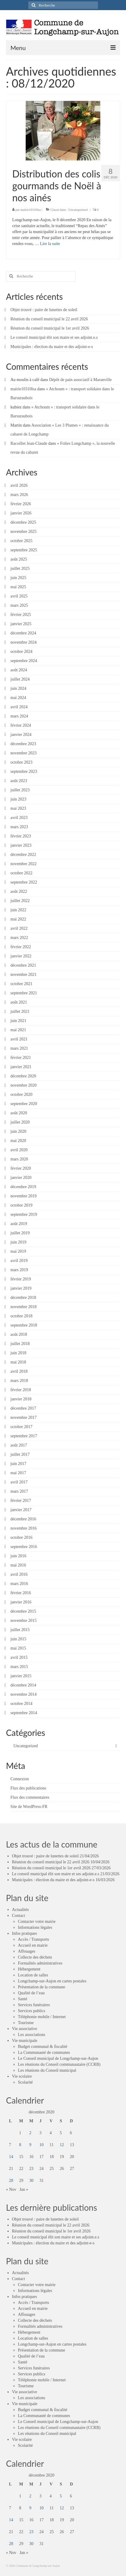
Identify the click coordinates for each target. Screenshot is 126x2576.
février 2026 (20, 504)
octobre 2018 (21, 1316)
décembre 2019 (23, 1187)
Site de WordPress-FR (28, 1806)
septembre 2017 (23, 1436)
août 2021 (18, 1002)
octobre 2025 (21, 541)
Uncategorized (77, 209)
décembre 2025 (23, 522)
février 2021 (20, 1057)
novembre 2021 (23, 974)
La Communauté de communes (44, 2052)
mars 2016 (19, 1583)
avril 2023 (18, 817)
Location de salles (33, 1975)
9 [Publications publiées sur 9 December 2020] (30, 2145)
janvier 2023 (20, 845)
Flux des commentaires (29, 1797)
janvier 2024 (20, 734)
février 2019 (20, 1279)
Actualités (20, 1909)
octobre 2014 (21, 1703)
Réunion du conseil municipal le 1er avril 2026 (49, 328)
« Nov (11, 2189)
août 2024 (18, 670)
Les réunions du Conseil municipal (47, 2070)
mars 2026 (19, 494)
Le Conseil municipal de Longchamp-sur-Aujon (58, 2058)
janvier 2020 (20, 1177)
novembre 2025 (23, 531)
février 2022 (20, 947)
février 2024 (20, 725)
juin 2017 (18, 1463)
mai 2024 (18, 697)
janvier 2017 (20, 1510)
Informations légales (35, 1927)
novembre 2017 (23, 1417)
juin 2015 (18, 1639)
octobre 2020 (21, 1094)
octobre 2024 (21, 651)
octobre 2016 (21, 1537)
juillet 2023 (20, 790)
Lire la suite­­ (50, 243)
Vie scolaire (22, 2076)
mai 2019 (18, 1251)
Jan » (23, 2189)
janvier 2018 (20, 1399)
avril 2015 (18, 1657)
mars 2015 (19, 1666)
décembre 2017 (23, 1408)
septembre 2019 (23, 1214)
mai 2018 (18, 1362)
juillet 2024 (20, 679)
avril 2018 (18, 1371)
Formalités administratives (40, 1963)
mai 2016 (18, 1565)
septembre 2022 (23, 882)
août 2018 (18, 1334)
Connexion (19, 1779)
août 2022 (18, 891)
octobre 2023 (21, 762)
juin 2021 (18, 1020)
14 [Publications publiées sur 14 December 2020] (11, 2156)
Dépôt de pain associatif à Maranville (80, 379)
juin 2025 (18, 577)
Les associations (31, 2034)
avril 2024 (18, 707)
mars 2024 (19, 716)
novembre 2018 (23, 1307)
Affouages (26, 1951)
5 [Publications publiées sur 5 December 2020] (61, 2133)
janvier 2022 (20, 956)
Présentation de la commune (41, 1987)
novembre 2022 (23, 864)
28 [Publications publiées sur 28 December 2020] (11, 2180)
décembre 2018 (23, 1297)
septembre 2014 (23, 1713)
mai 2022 (18, 919)
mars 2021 (19, 1048)
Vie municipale (24, 2040)
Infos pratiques (24, 1933)
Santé (22, 1999)
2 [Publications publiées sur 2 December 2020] (30, 2133)
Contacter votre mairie (37, 1921)
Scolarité (25, 2082)
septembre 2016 (23, 1546)
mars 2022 (19, 937)
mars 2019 (19, 1270)
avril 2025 (18, 596)
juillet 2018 (20, 1343)
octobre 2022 (21, 873)
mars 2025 (19, 605)
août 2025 (18, 559)
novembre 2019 (23, 1196)
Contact (18, 1915)
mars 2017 (19, 1491)
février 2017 (20, 1500)
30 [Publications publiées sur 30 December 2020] (31, 2180)
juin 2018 (18, 1353)
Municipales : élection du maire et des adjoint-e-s (51, 346)
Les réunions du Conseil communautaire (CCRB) (59, 2064)
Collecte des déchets (35, 1957)
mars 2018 (19, 1380)
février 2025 (20, 614)
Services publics (31, 2011)
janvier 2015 (20, 1676)
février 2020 (20, 1168)
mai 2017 (18, 1473)
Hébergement (29, 1969)
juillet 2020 (20, 1122)
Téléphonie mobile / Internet (42, 2017)
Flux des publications (28, 1788)
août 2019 (18, 1223)
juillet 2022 (20, 900)
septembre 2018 (23, 1325)
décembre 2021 (23, 965)
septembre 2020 (23, 1103)
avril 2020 (18, 1150)
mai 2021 (18, 1030)
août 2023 (18, 780)
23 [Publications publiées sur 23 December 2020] (31, 2168)
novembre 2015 (23, 1620)
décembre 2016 (23, 1519)
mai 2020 (18, 1140)
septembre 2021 (23, 993)
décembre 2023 (23, 744)
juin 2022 (18, 910)
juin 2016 (18, 1556)
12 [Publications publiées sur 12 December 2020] (62, 2145)
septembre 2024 (23, 661)
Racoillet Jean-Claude (28, 443)
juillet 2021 (20, 1011)
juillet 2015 (20, 1630)
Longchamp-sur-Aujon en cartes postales (52, 1981)
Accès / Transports (33, 1939)
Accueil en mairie (33, 1945)
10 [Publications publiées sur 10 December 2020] (41, 2145)
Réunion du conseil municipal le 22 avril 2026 (49, 319)
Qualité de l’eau (31, 1993)
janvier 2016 (20, 1602)
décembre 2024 (23, 633)
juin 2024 (18, 688)
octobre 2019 (21, 1205)
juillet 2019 (20, 1233)
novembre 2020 (23, 1085)
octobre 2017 (21, 1426)
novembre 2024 (23, 642)
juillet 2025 (20, 568)
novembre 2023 (23, 753)
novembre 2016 (23, 1528)
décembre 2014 (23, 1685)
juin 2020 (18, 1131)
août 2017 (18, 1445)
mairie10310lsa (31, 209)
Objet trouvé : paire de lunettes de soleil (43, 310)
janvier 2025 (20, 624)
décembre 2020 (23, 1076)
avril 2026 (18, 485)
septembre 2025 (23, 550)
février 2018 (20, 1390)
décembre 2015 (23, 1611)
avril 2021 (18, 1039)
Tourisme (26, 2022)
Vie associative (24, 2028)
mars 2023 (19, 827)
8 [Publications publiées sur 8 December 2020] (20, 2145)
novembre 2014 (23, 1694)
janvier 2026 (20, 513)
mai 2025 (18, 587)
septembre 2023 (23, 771)
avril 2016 (18, 1574)
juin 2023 (18, 799)
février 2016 (20, 1593)
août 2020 (18, 1113)
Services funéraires (34, 2005)
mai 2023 (18, 808)
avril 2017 (18, 1482)
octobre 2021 (21, 984)
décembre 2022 (23, 854)
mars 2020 (19, 1159)
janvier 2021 (20, 1067)
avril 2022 (18, 928)
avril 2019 (18, 1260)
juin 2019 (18, 1242)
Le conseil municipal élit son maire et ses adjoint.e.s (54, 337)
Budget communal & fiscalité (42, 2046)
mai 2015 (18, 1648)
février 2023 (20, 836)
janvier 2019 (20, 1288)
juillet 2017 (20, 1454)
